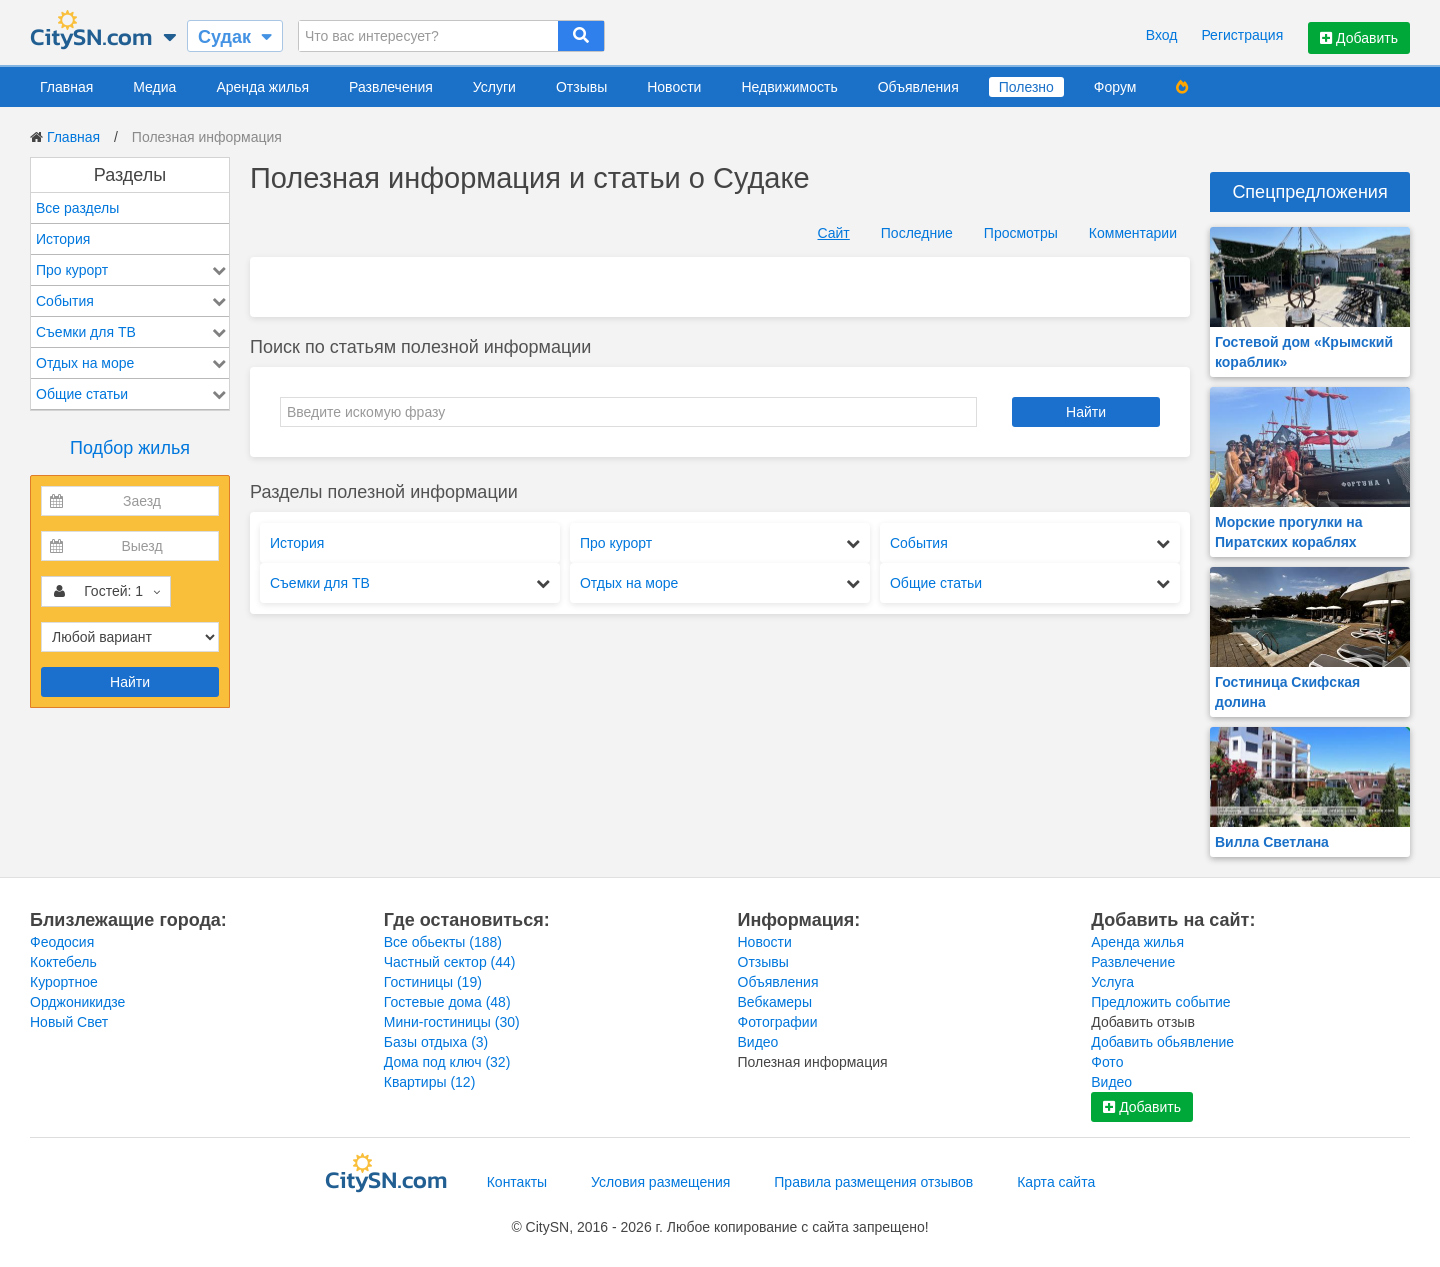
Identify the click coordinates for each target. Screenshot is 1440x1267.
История (63, 239)
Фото (1107, 1062)
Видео (758, 1042)
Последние (917, 233)
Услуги (494, 87)
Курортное (64, 982)
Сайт (834, 233)
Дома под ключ (447, 1062)
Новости (674, 87)
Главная (66, 87)
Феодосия (62, 942)
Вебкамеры (775, 1002)
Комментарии (1133, 233)
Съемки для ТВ (86, 332)
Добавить (1359, 38)
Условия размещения (660, 1182)
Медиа (154, 87)
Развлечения (391, 87)
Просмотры (1021, 233)
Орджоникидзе (77, 1002)
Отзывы (581, 87)
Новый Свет (69, 1022)
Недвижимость (789, 87)
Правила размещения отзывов (873, 1182)
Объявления (918, 87)
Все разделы (77, 208)
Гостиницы (433, 982)
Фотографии (778, 1022)
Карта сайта (1056, 1182)
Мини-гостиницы (452, 1022)
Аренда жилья (262, 87)
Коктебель (63, 962)
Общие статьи (82, 394)
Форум (1115, 87)
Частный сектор (450, 962)
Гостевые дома (447, 1002)
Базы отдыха (436, 1042)
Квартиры (430, 1082)
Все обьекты (443, 942)
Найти (130, 682)
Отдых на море (85, 363)
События (65, 301)
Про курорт (72, 270)
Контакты (517, 1182)
